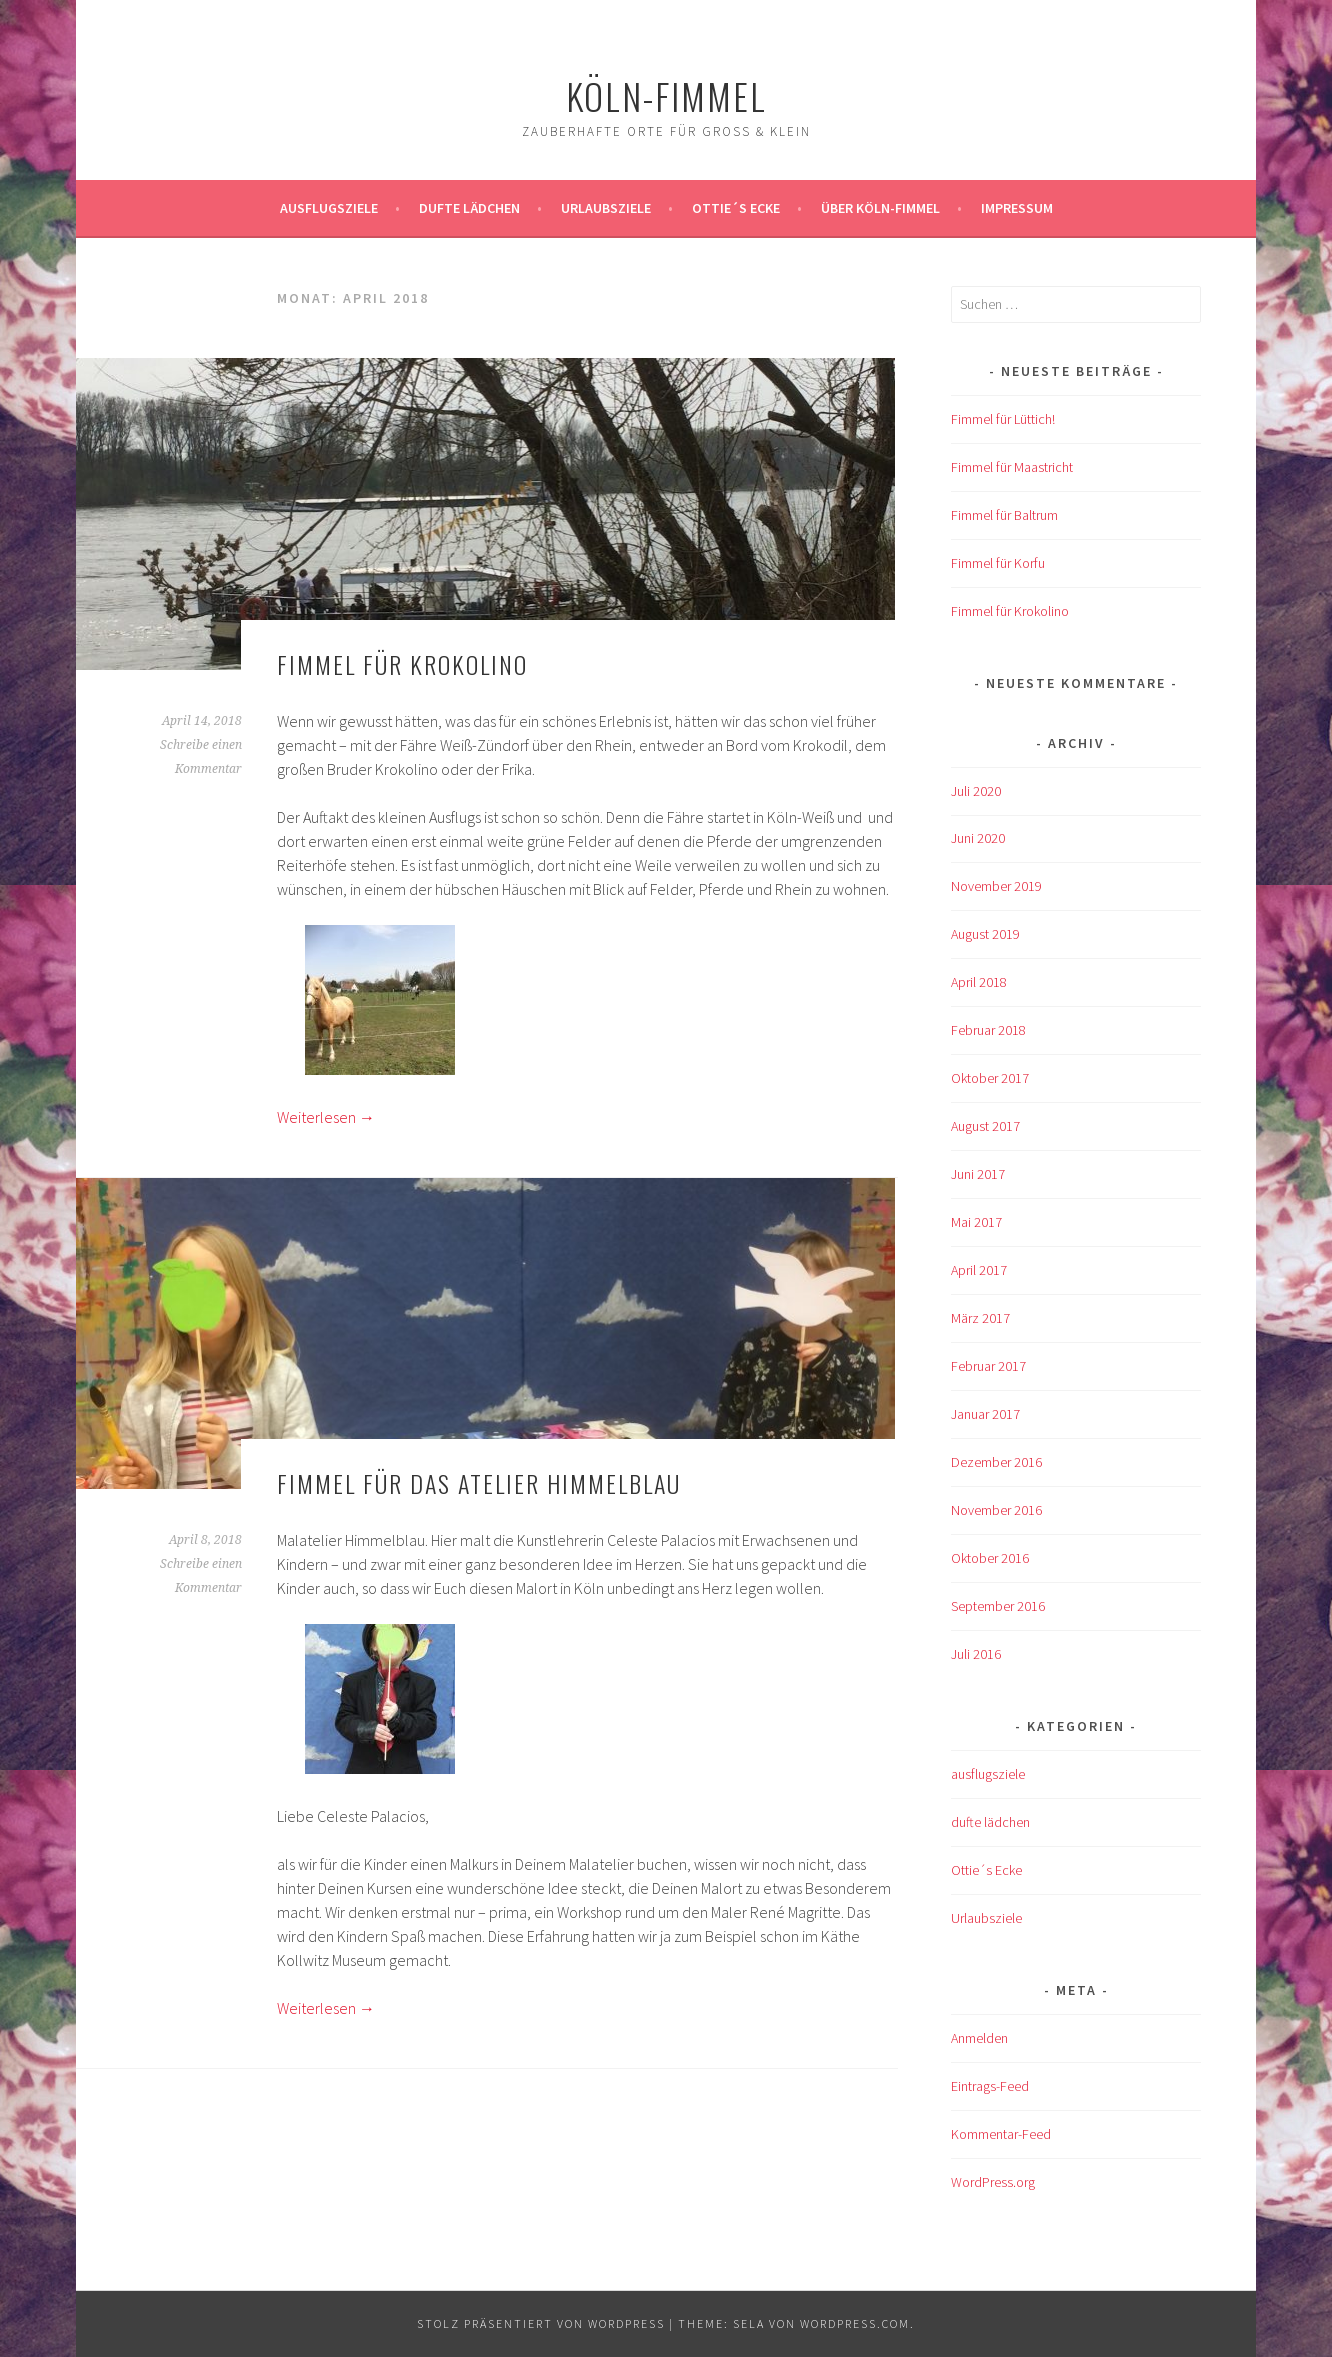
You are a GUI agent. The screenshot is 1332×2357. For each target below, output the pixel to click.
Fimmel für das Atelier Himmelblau (479, 1483)
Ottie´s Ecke (736, 208)
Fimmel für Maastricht (1012, 467)
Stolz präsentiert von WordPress (541, 2323)
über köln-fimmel (880, 208)
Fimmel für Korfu (998, 563)
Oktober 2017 (990, 1078)
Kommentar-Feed (1001, 2134)
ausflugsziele (329, 208)
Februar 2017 (988, 1366)
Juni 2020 (978, 838)
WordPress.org (993, 2182)
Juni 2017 (978, 1174)
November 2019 (996, 886)
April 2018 (979, 982)
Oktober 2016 (990, 1558)
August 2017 (985, 1126)
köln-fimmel (666, 95)
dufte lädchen (990, 1822)
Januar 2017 (985, 1414)
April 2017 (979, 1270)
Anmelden (979, 2038)
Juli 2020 (976, 791)
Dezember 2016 (996, 1462)
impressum (1017, 208)
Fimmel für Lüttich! (1003, 419)
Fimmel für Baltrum (1004, 515)
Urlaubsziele (606, 208)
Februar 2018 (988, 1030)
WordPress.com (855, 2323)
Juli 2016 (976, 1654)
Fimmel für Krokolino (402, 664)
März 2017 (980, 1318)
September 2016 (998, 1606)
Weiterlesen (326, 1117)
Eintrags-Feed (990, 2086)
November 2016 (996, 1510)
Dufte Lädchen (469, 208)
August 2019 (985, 934)
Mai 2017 (976, 1222)
